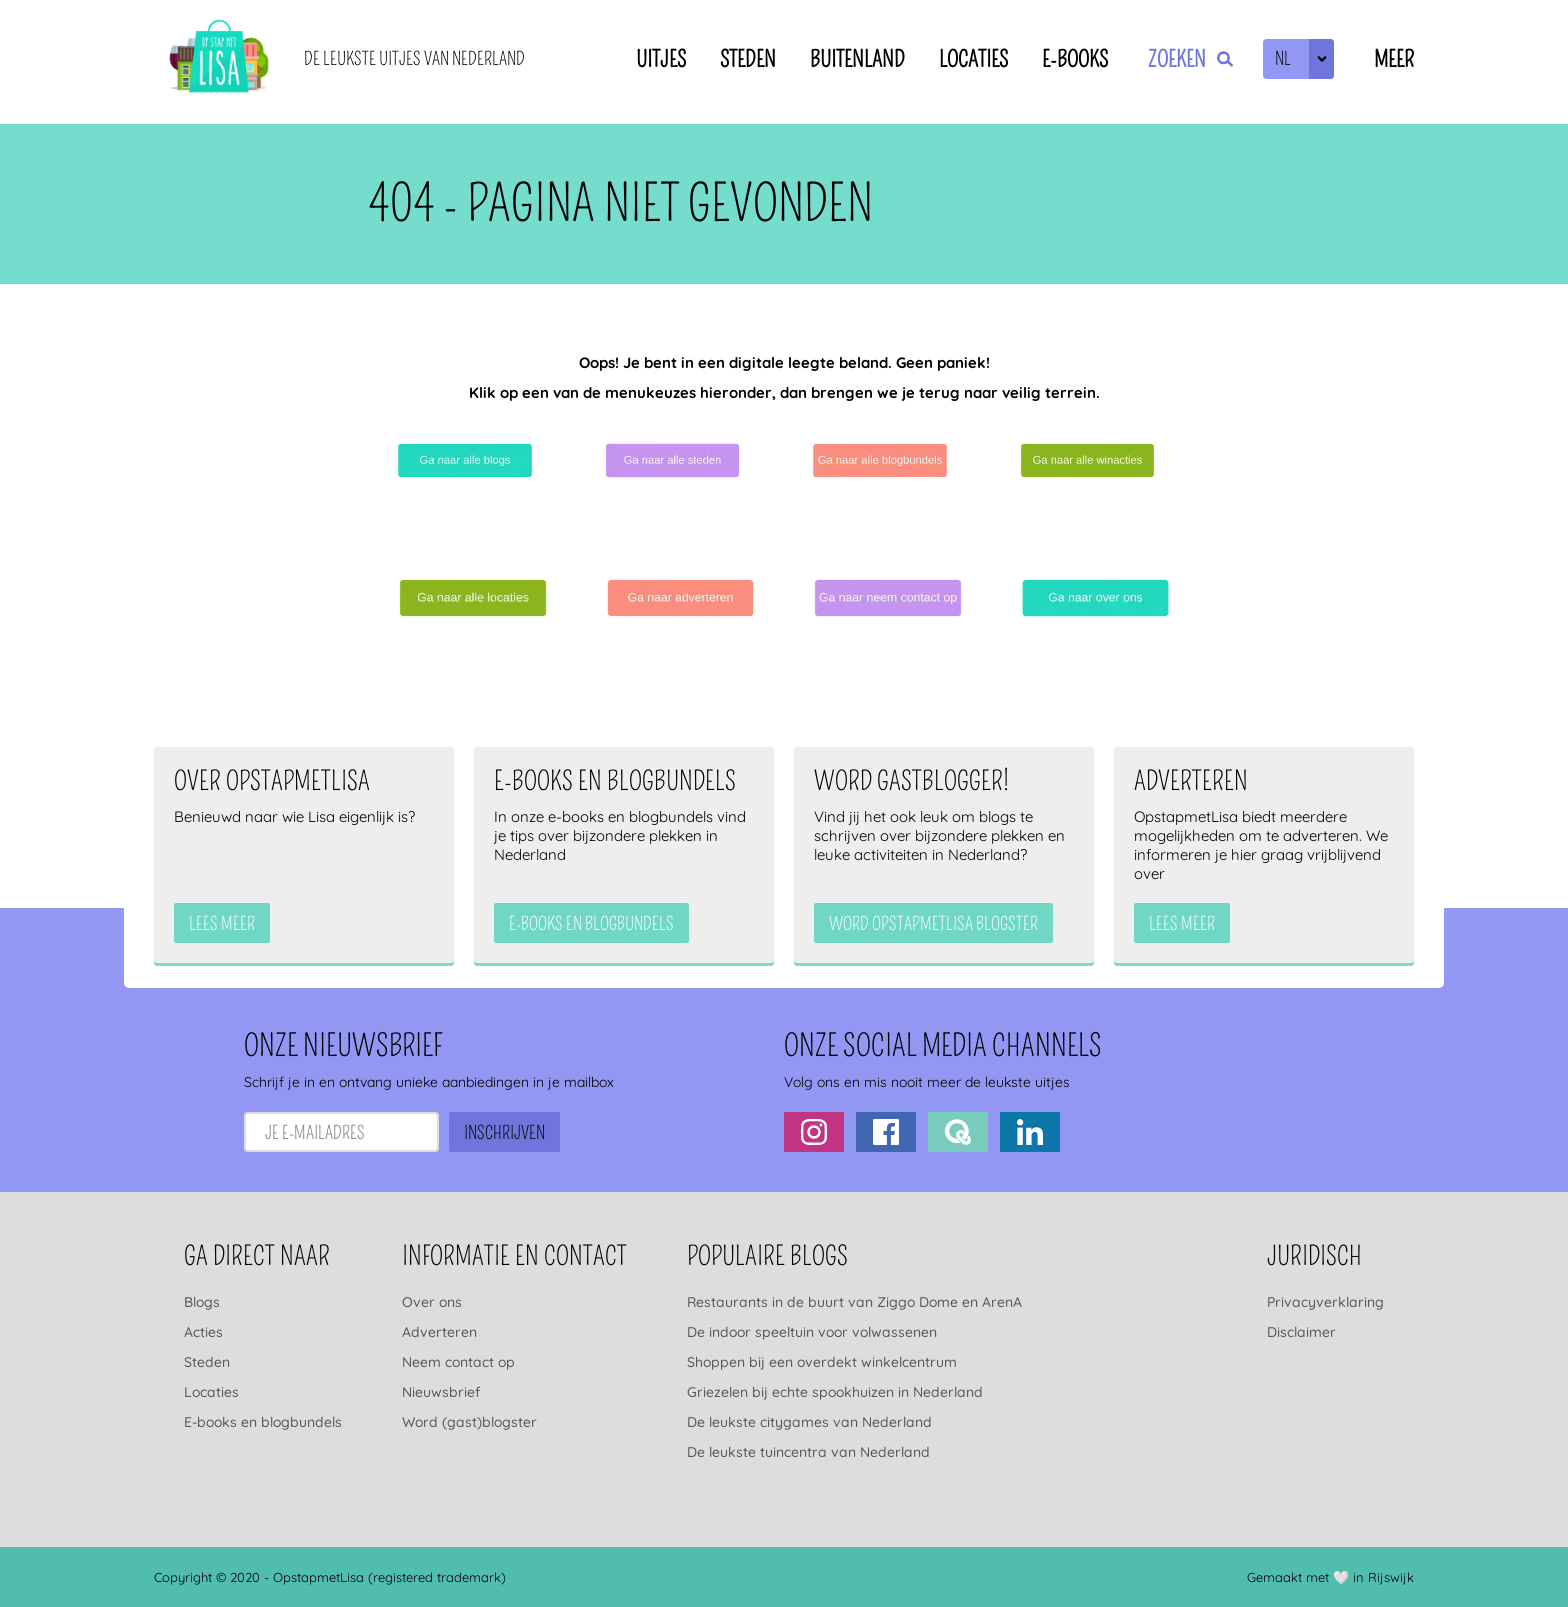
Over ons (432, 1302)
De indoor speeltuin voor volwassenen (812, 1332)
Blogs (202, 1302)
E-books (1075, 59)
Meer (1394, 59)
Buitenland (857, 59)
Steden (748, 59)
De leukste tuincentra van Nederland (808, 1452)
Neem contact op (458, 1362)
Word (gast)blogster (469, 1422)
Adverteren (439, 1332)
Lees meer (222, 924)
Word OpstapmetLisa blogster (933, 924)
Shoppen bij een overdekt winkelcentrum (822, 1362)
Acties (203, 1332)
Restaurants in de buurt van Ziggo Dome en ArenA (854, 1302)
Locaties (973, 59)
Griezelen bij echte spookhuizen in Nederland (835, 1392)
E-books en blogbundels (263, 1422)
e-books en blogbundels (591, 924)
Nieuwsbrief (441, 1392)
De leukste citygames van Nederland (809, 1422)
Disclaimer (1301, 1332)
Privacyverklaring (1325, 1302)
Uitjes (661, 59)
